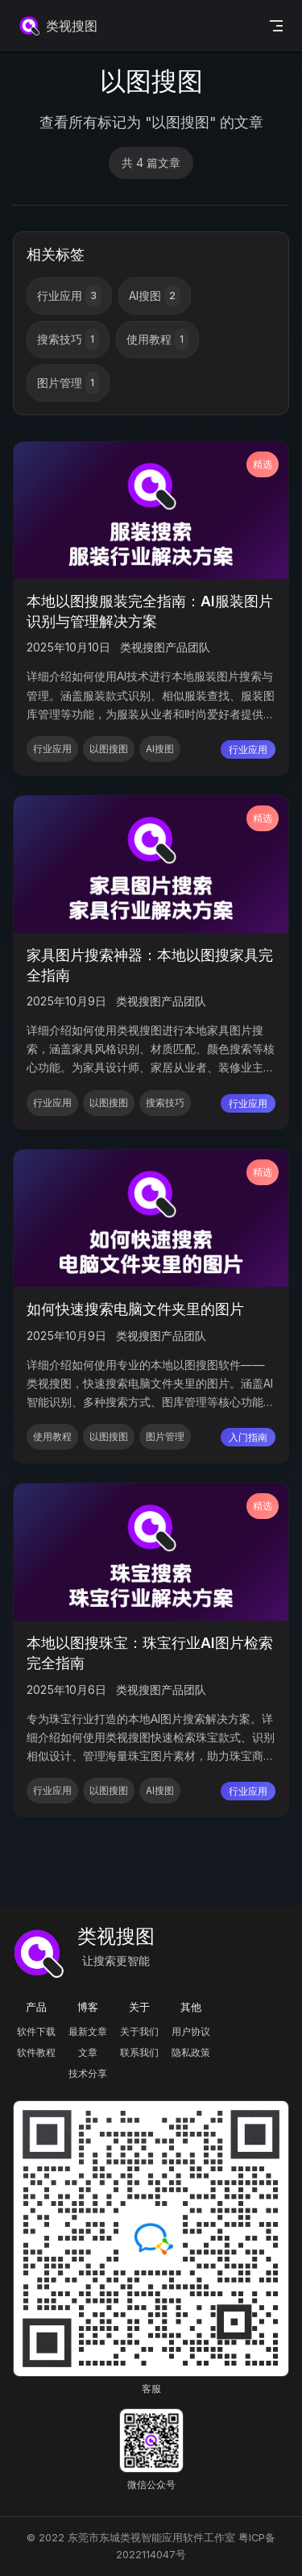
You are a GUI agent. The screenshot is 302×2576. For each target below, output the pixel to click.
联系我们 (139, 2052)
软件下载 (36, 2031)
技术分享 (87, 2073)
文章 (87, 2052)
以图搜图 (108, 749)
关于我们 (139, 2031)
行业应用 (69, 296)
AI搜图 (154, 296)
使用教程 (157, 339)
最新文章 (87, 2031)
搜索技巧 (68, 339)
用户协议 (191, 2031)
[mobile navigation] (276, 26)
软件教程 (36, 2052)
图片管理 (68, 383)
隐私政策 (191, 2052)
